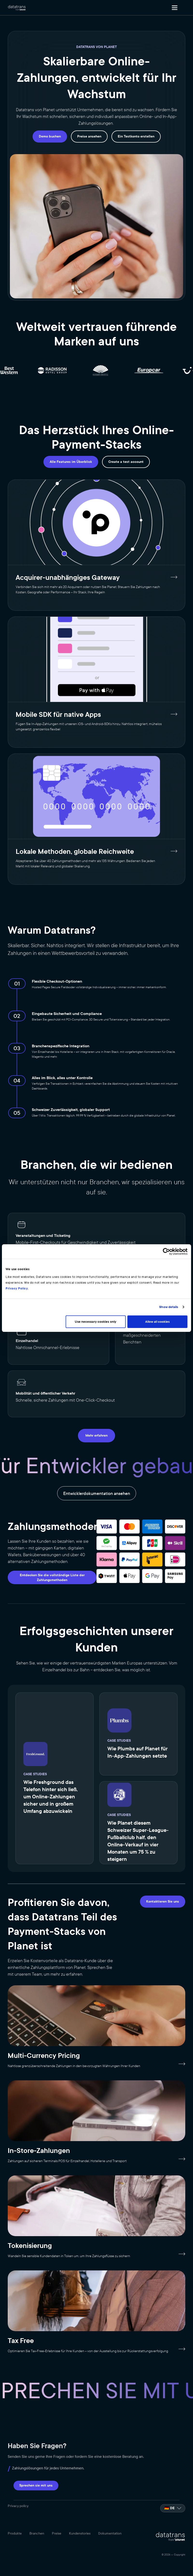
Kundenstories (79, 2534)
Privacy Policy (17, 1288)
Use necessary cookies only (95, 1321)
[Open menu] (174, 8)
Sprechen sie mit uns (36, 2485)
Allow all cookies (157, 1321)
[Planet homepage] (17, 8)
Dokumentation (110, 2534)
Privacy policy (18, 2506)
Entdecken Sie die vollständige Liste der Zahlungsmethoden (52, 1577)
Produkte (15, 2534)
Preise (56, 2534)
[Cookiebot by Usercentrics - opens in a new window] (166, 1251)
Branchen (36, 2534)
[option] (172, 2508)
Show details (168, 1307)
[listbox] (172, 2508)
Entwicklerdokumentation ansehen (96, 1493)
